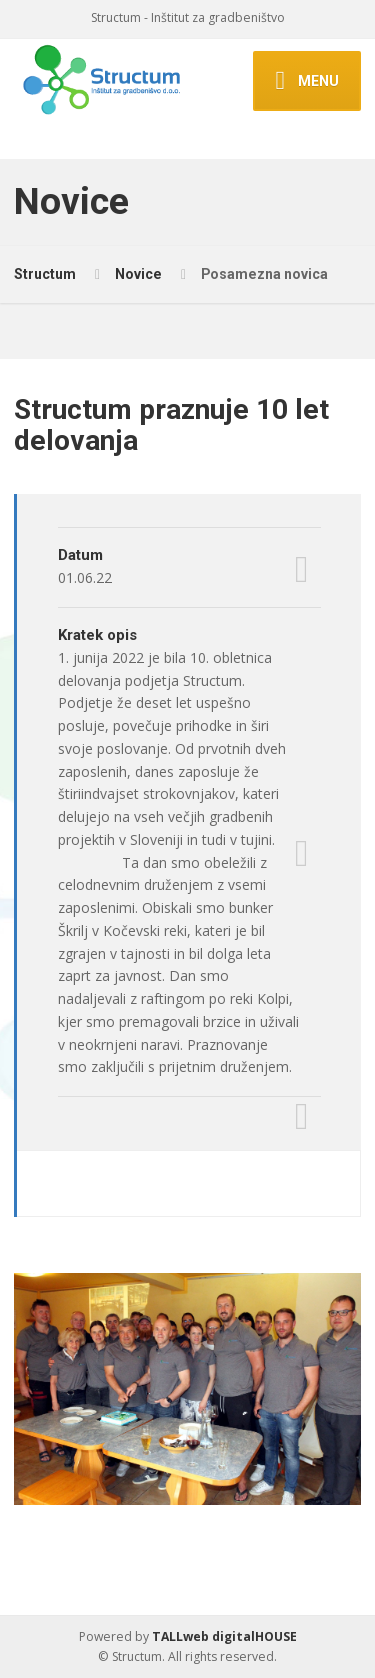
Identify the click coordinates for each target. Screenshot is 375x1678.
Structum (45, 274)
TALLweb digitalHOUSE (224, 1636)
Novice (138, 274)
